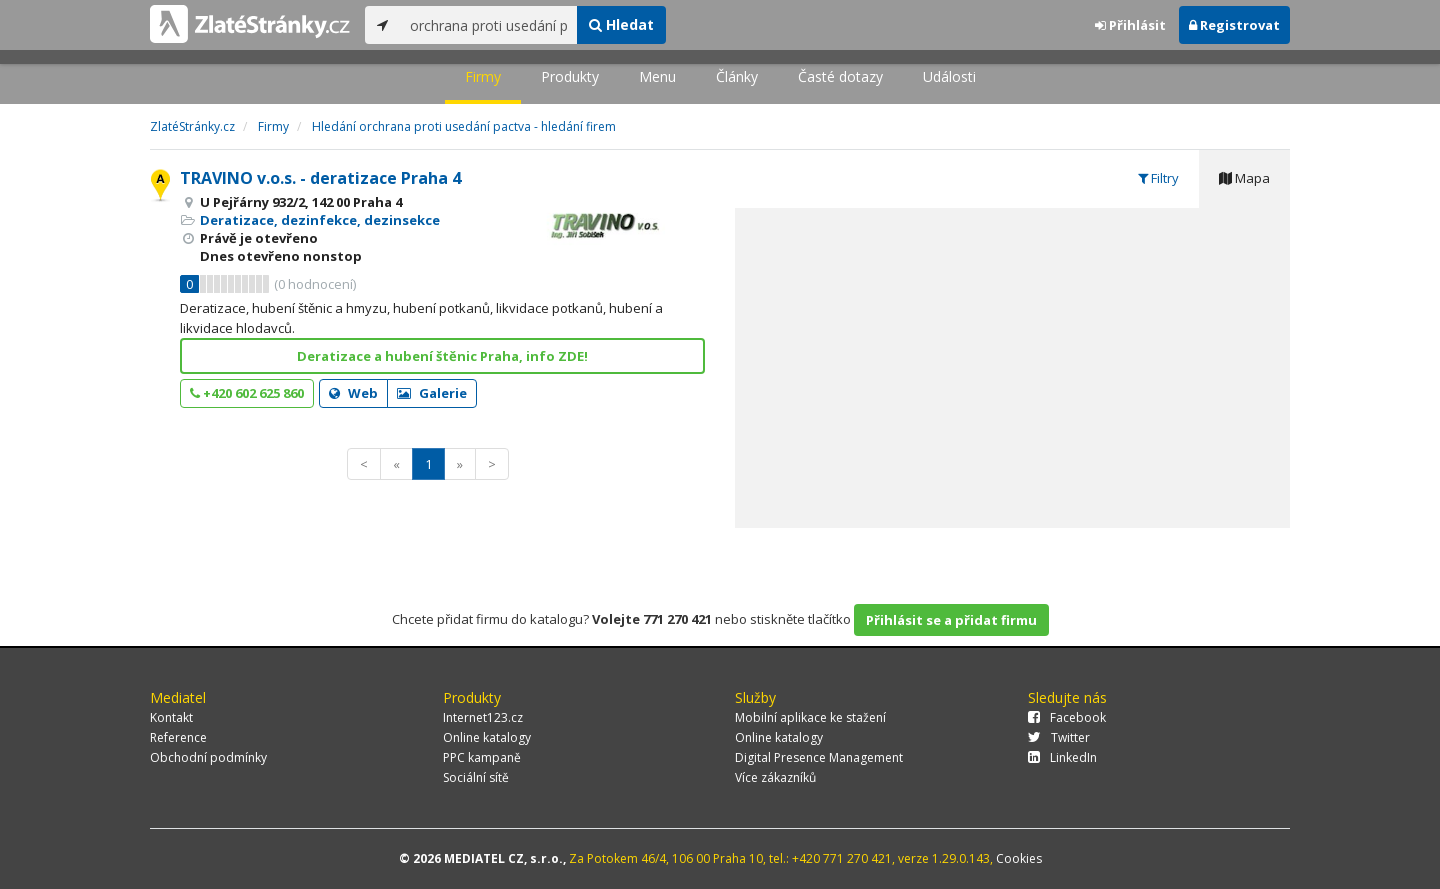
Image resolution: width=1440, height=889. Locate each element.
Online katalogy (487, 737)
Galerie (432, 393)
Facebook (1067, 717)
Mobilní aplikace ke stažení (810, 717)
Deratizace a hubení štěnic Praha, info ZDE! (442, 356)
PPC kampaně (482, 757)
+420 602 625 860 (247, 393)
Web (353, 393)
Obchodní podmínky (208, 757)
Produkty (570, 76)
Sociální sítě (476, 777)
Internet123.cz (483, 717)
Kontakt (171, 717)
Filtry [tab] (1158, 178)
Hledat (621, 24)
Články (737, 76)
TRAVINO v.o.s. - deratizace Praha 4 (320, 178)
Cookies (1019, 858)
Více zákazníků (775, 777)
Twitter (1059, 737)
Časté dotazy (840, 76)
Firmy (483, 76)
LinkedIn (1062, 757)
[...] (488, 25)
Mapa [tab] (1244, 178)
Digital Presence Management (819, 757)
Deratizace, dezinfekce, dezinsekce (320, 220)
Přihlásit (1130, 25)
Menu (657, 76)
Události (949, 76)
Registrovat (1234, 25)
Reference (178, 737)
